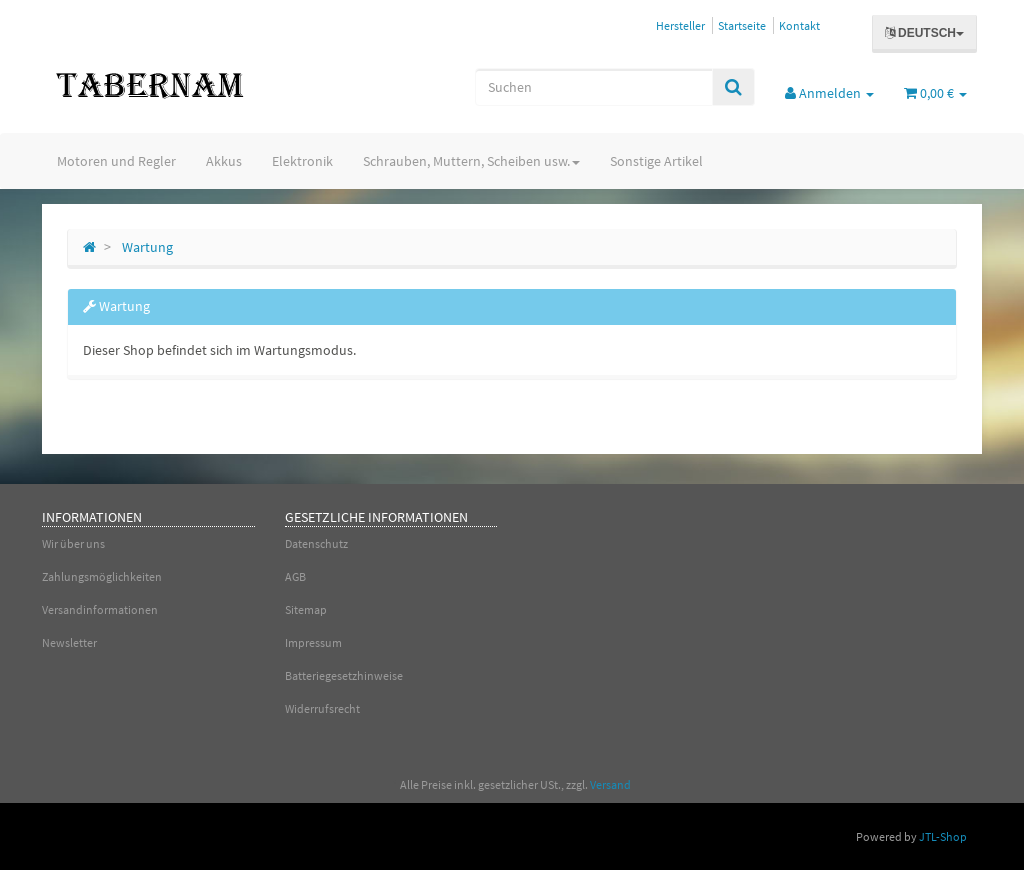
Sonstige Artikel (656, 161)
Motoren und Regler (116, 161)
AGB (295, 576)
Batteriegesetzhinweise (344, 675)
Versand (610, 784)
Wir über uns (73, 543)
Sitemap (306, 609)
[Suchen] (594, 87)
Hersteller (680, 25)
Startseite (742, 25)
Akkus (224, 161)
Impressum (313, 642)
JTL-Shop (943, 836)
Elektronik (302, 161)
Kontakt (799, 25)
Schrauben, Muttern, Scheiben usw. (471, 161)
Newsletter (69, 642)
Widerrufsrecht (322, 708)
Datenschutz (316, 543)
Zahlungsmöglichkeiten (102, 576)
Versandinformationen (100, 609)
